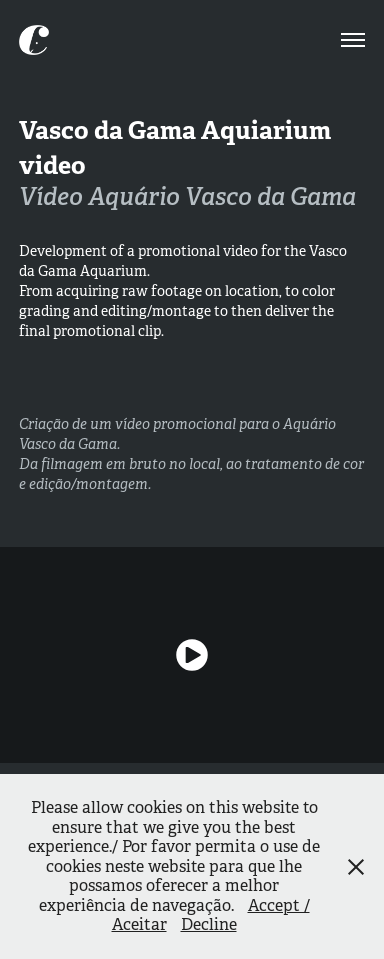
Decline (209, 924)
